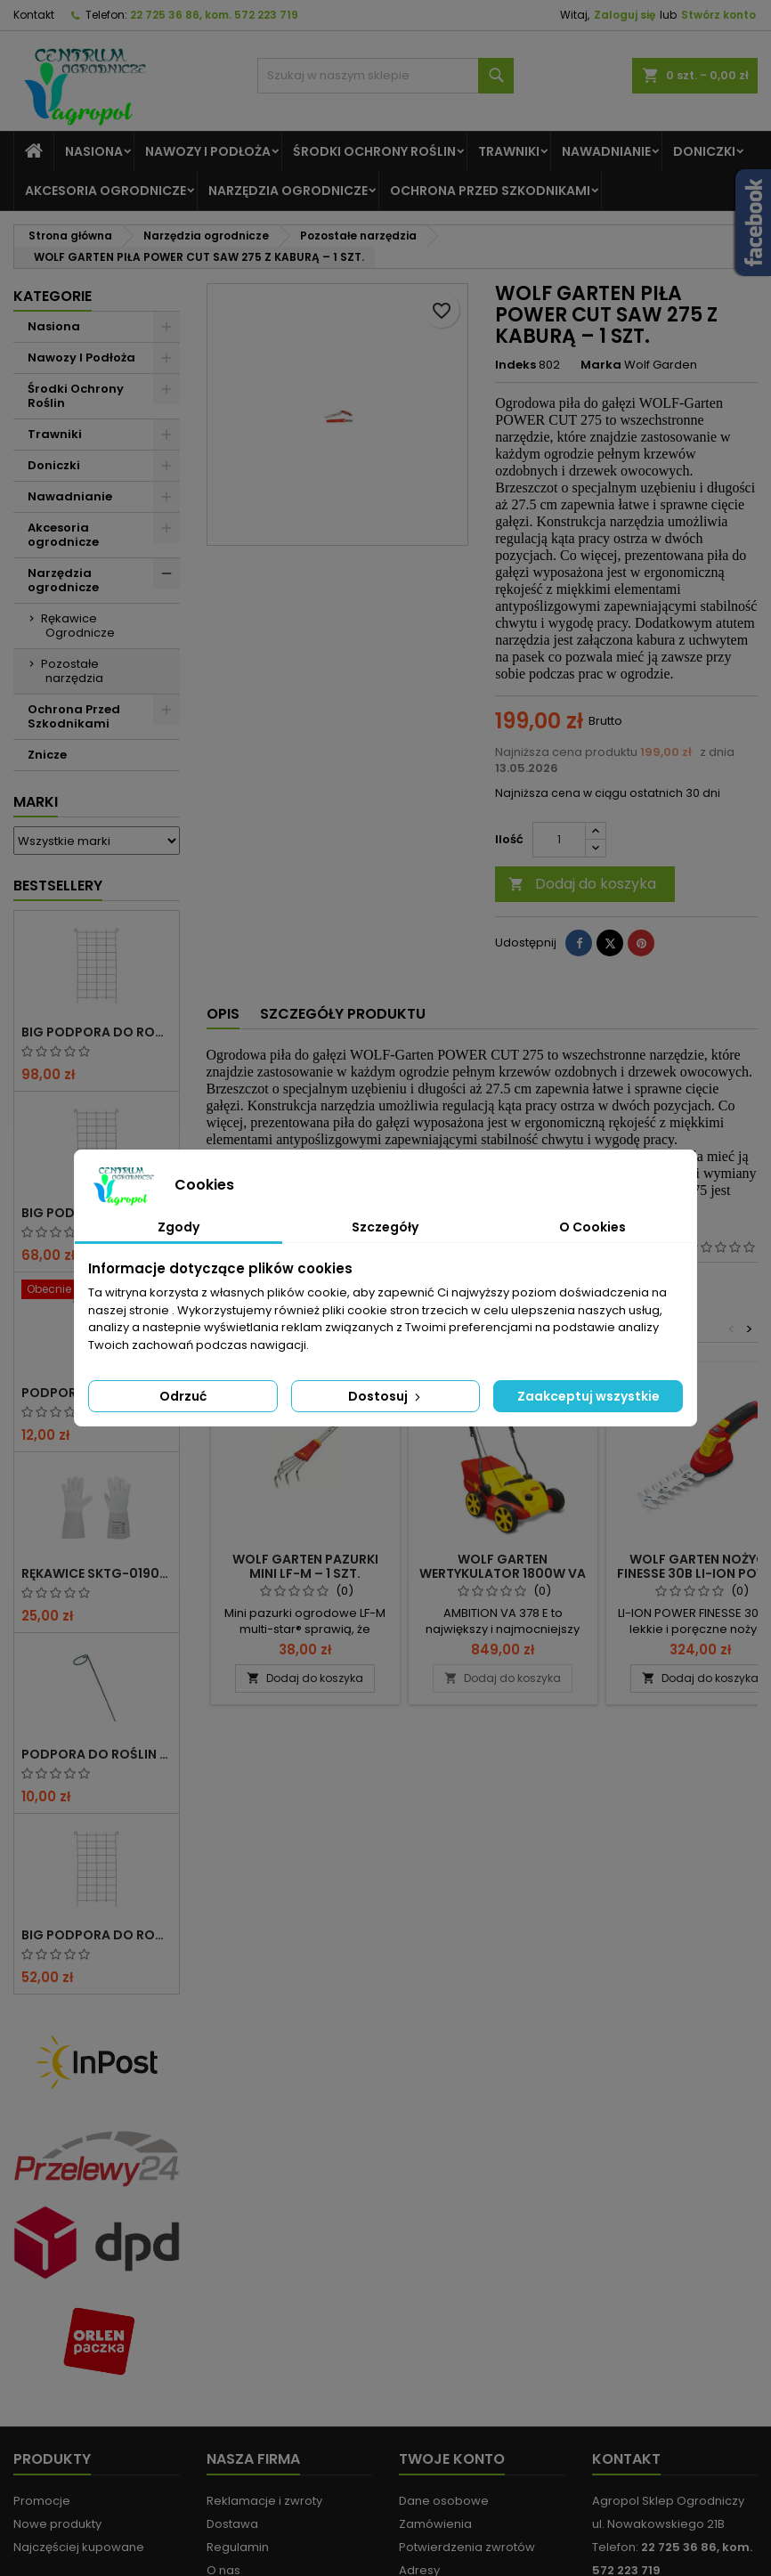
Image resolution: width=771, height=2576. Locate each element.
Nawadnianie (606, 151)
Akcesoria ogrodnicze (105, 190)
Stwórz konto (718, 14)
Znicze (47, 754)
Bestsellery (57, 885)
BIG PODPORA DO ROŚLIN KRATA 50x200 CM (96, 1935)
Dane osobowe (444, 2500)
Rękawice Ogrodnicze (78, 625)
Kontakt (33, 14)
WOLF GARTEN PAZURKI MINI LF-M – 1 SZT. (305, 1566)
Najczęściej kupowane (78, 2547)
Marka (600, 365)
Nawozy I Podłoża (208, 151)
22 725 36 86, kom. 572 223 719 (214, 14)
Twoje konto (452, 2459)
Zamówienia (435, 2523)
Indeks (515, 365)
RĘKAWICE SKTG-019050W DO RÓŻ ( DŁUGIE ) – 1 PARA (96, 1573)
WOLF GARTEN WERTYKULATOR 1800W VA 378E (502, 1573)
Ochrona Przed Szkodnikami (490, 190)
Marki (35, 802)
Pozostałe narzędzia (72, 671)
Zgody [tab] (178, 1227)
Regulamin (238, 2547)
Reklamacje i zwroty (264, 2500)
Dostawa (232, 2523)
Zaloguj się (624, 14)
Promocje (41, 2500)
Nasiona (94, 151)
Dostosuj (386, 1396)
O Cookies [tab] (592, 1227)
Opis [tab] (223, 1014)
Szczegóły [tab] (385, 1227)
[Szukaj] (386, 75)
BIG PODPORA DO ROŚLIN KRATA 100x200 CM (96, 1032)
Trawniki (509, 151)
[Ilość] (559, 839)
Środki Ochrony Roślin (374, 151)
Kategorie (52, 296)
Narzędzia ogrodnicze (288, 190)
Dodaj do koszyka (582, 884)
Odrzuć (183, 1396)
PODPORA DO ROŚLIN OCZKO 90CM (96, 1754)
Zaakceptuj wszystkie (588, 1396)
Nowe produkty (57, 2523)
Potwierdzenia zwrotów (467, 2547)
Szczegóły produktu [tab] (343, 1014)
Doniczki (704, 151)
